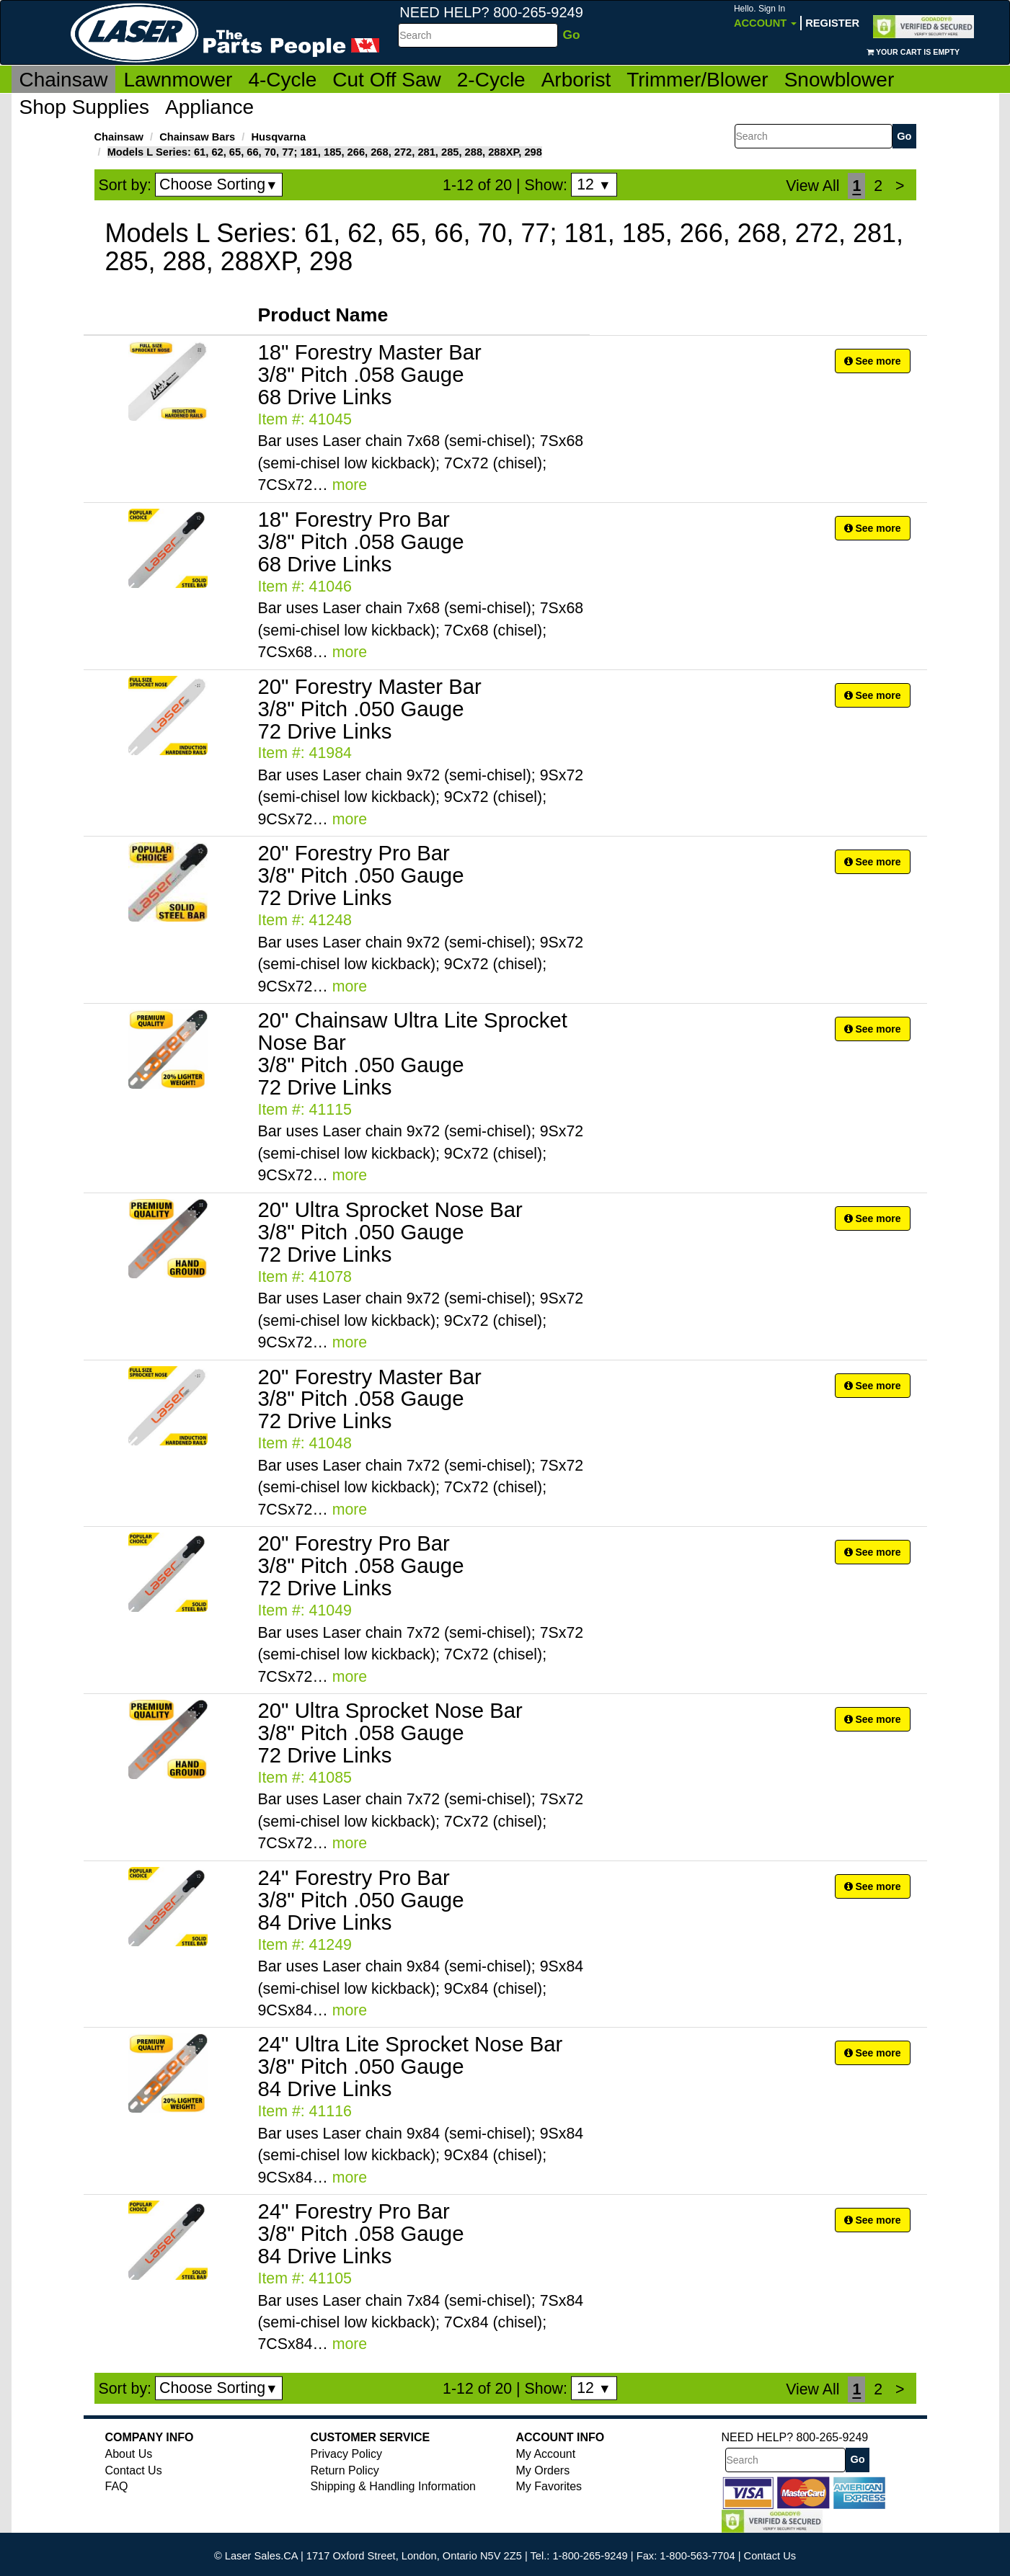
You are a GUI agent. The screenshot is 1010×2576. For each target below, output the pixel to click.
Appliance (209, 107)
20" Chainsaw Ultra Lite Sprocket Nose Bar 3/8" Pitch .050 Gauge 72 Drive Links (412, 1053)
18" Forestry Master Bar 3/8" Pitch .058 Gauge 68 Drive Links (370, 374)
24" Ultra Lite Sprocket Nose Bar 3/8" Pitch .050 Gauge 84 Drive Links (410, 2066)
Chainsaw (63, 79)
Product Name (323, 315)
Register (832, 23)
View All (812, 186)
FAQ (116, 2486)
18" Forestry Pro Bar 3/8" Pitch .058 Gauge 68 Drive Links (361, 541)
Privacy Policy (347, 2454)
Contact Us (133, 2470)
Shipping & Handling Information (393, 2486)
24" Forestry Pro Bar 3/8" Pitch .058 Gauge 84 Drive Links (361, 2233)
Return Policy (345, 2470)
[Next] (899, 186)
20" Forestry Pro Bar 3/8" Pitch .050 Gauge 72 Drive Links (361, 875)
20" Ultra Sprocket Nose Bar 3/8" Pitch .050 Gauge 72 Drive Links (390, 1232)
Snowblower (839, 79)
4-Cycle (282, 79)
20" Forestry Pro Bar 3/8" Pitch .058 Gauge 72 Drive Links (361, 1565)
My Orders (543, 2470)
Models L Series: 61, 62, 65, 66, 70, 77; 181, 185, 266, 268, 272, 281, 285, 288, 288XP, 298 (324, 152)
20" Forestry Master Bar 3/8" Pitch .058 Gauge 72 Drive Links (370, 1399)
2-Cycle (491, 79)
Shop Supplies (84, 107)
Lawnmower (177, 79)
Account (765, 16)
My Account (546, 2454)
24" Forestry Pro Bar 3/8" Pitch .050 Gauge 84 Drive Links (361, 1900)
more (350, 485)
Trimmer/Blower (697, 79)
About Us (129, 2454)
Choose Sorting (218, 184)
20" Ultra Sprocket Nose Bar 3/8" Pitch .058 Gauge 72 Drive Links (390, 1732)
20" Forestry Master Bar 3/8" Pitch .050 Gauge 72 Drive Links (370, 708)
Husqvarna (278, 137)
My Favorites (549, 2486)
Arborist (576, 79)
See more (872, 361)
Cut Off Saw (386, 79)
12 (594, 184)
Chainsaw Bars (197, 137)
